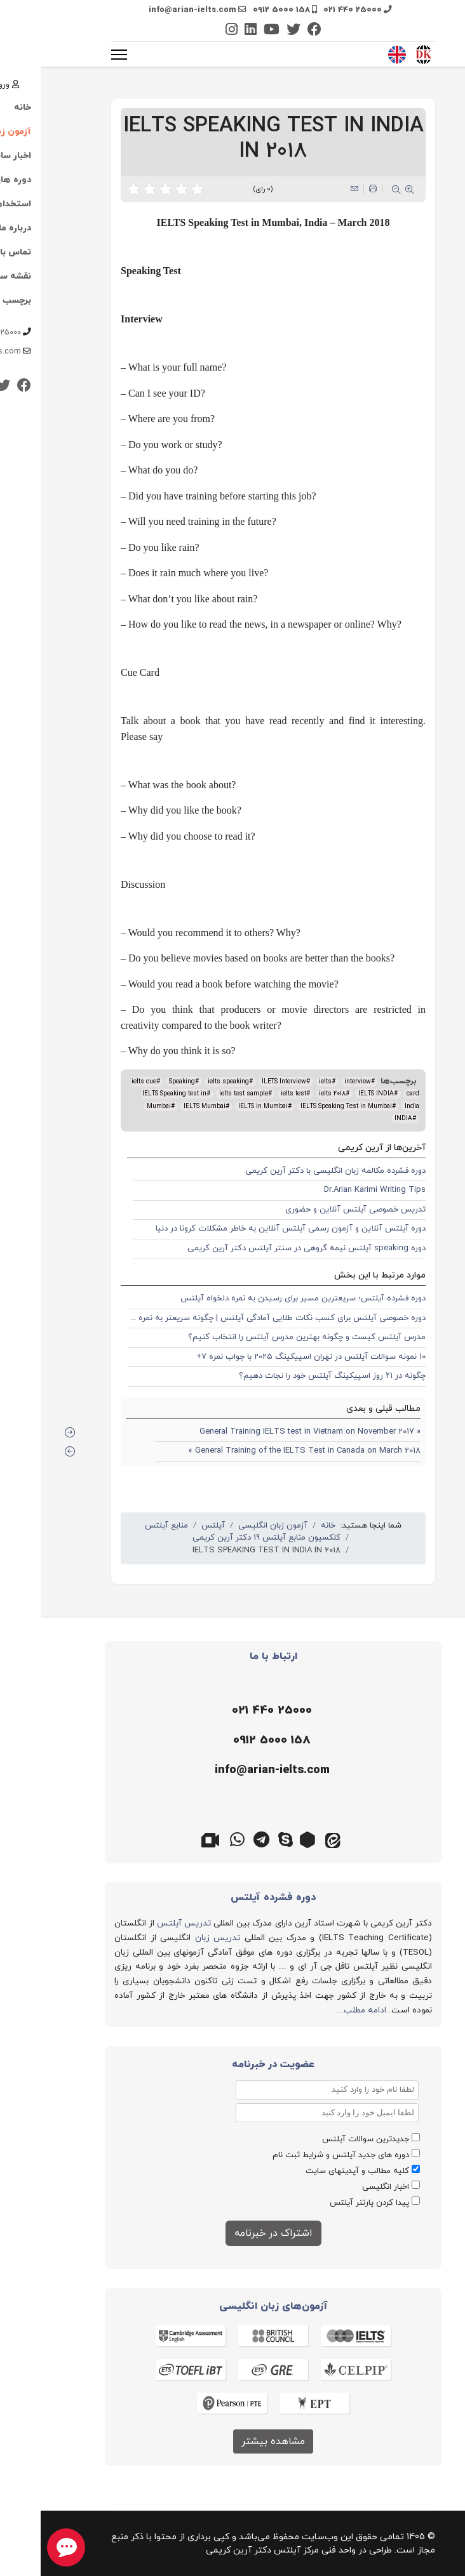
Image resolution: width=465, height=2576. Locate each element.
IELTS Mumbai (164, 1106)
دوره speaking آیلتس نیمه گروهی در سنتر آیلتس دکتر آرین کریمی (266, 1248)
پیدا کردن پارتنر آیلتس (328, 2203)
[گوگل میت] (172, 1838)
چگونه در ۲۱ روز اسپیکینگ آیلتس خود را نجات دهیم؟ (291, 1376)
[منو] (78, 54)
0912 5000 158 (240, 10)
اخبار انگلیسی (344, 2187)
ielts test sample (203, 1094)
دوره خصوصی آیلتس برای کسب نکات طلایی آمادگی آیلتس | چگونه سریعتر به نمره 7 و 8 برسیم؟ (216, 1318)
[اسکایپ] (244, 1838)
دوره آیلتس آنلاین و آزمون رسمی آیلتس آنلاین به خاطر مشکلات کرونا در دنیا (250, 1228)
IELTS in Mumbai (222, 1106)
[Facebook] (274, 31)
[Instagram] (191, 31)
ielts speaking (187, 1082)
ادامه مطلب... (320, 2010)
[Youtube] (231, 31)
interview (317, 1082)
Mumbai (118, 1106)
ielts (284, 1082)
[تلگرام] (220, 1838)
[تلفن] (229, 1711)
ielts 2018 (291, 1094)
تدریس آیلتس (143, 1923)
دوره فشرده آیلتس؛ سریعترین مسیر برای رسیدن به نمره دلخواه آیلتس (262, 1298)
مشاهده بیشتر (232, 2441)
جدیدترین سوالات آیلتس (324, 2139)
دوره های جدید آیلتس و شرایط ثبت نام (300, 2155)
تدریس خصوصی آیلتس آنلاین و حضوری (315, 1209)
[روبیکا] (268, 1838)
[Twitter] (253, 31)
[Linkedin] (210, 31)
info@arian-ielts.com (152, 10)
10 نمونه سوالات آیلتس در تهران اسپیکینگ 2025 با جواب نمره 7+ (270, 1357)
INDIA (363, 1118)
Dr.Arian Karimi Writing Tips (334, 1190)
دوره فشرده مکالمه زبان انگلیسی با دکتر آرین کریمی (295, 1171)
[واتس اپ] (196, 1838)
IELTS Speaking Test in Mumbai (305, 1106)
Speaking (141, 1082)
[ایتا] (292, 1838)
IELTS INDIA (335, 1094)
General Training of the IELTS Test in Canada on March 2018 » (264, 1450)
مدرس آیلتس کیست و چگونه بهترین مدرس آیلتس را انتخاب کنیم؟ (266, 1337)
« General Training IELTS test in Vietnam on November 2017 (269, 1431)
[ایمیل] (229, 1770)
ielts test (253, 1094)
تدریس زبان (177, 1938)
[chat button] (25, 2547)
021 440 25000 (312, 10)
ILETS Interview (243, 1082)
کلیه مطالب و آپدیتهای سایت (316, 2171)
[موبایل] (229, 1741)
